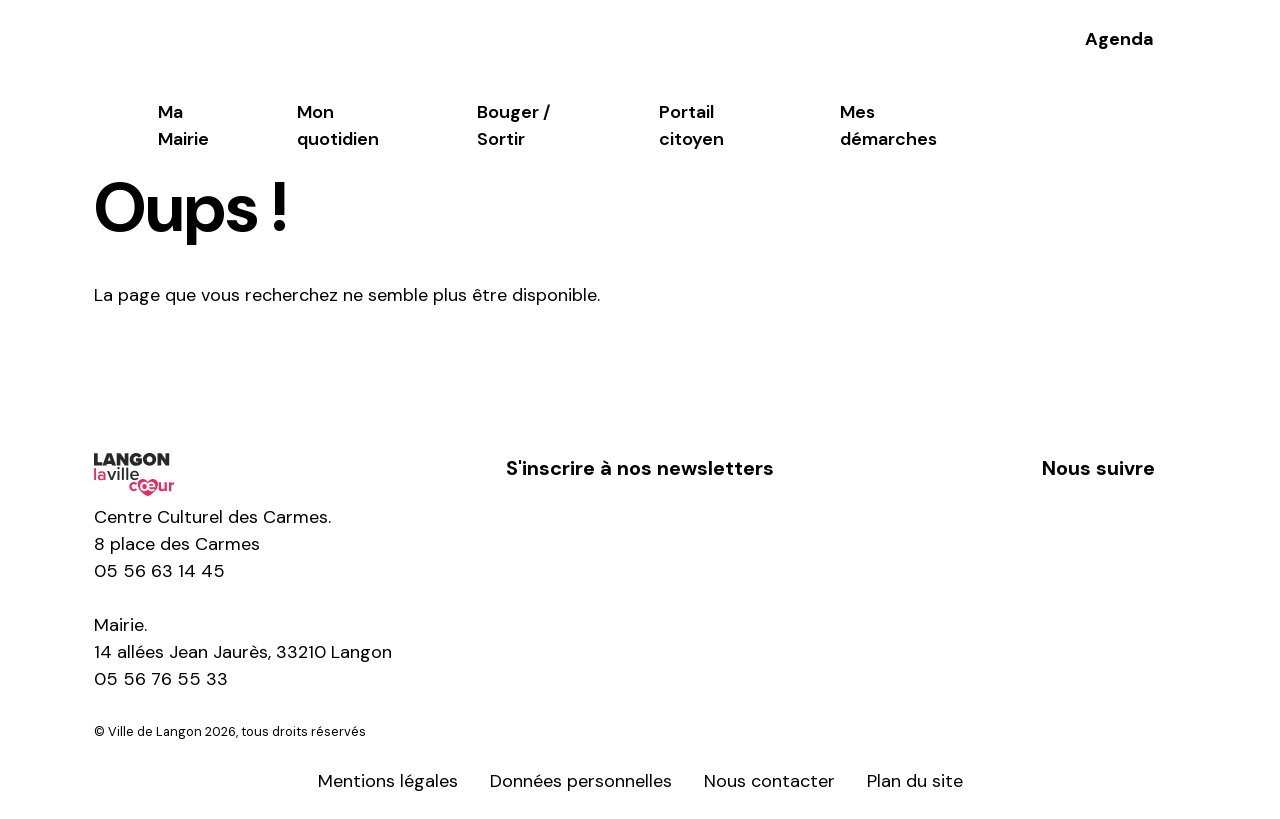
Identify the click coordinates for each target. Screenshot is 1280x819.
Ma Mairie (183, 125)
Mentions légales (388, 781)
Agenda (1119, 39)
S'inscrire (640, 531)
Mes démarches (888, 125)
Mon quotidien (338, 125)
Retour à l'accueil (202, 365)
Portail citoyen (691, 125)
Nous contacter (769, 781)
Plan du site (915, 781)
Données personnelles (581, 781)
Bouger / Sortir (513, 125)
